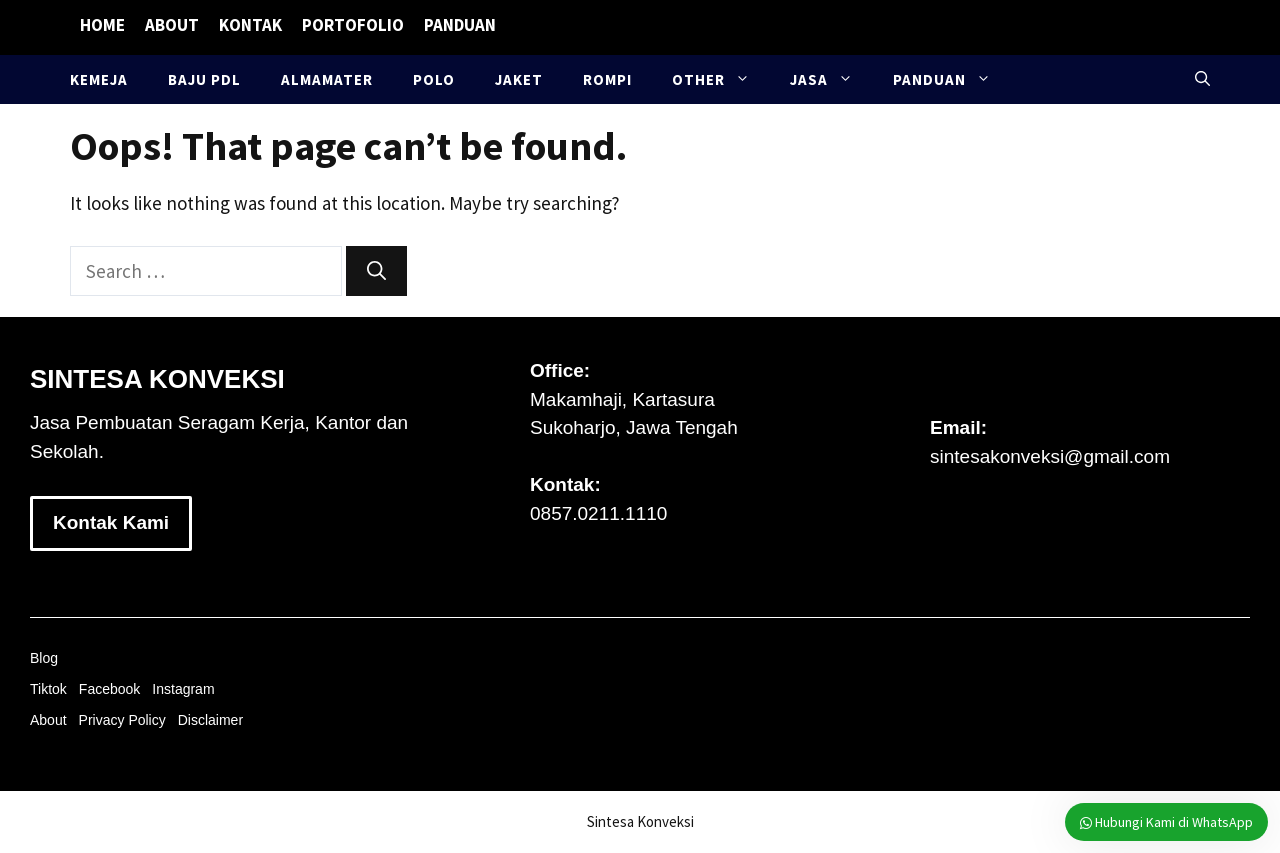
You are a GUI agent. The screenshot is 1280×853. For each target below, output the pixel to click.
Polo (434, 79)
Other (721, 79)
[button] (1202, 79)
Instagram (183, 689)
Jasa (831, 79)
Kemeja (99, 79)
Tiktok (48, 689)
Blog (44, 658)
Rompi (607, 79)
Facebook (109, 689)
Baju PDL (204, 79)
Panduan (460, 25)
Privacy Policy (122, 720)
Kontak (250, 25)
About (172, 25)
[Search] (376, 271)
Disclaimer (210, 720)
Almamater (327, 79)
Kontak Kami (111, 522)
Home (102, 25)
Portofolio (353, 25)
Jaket (519, 79)
